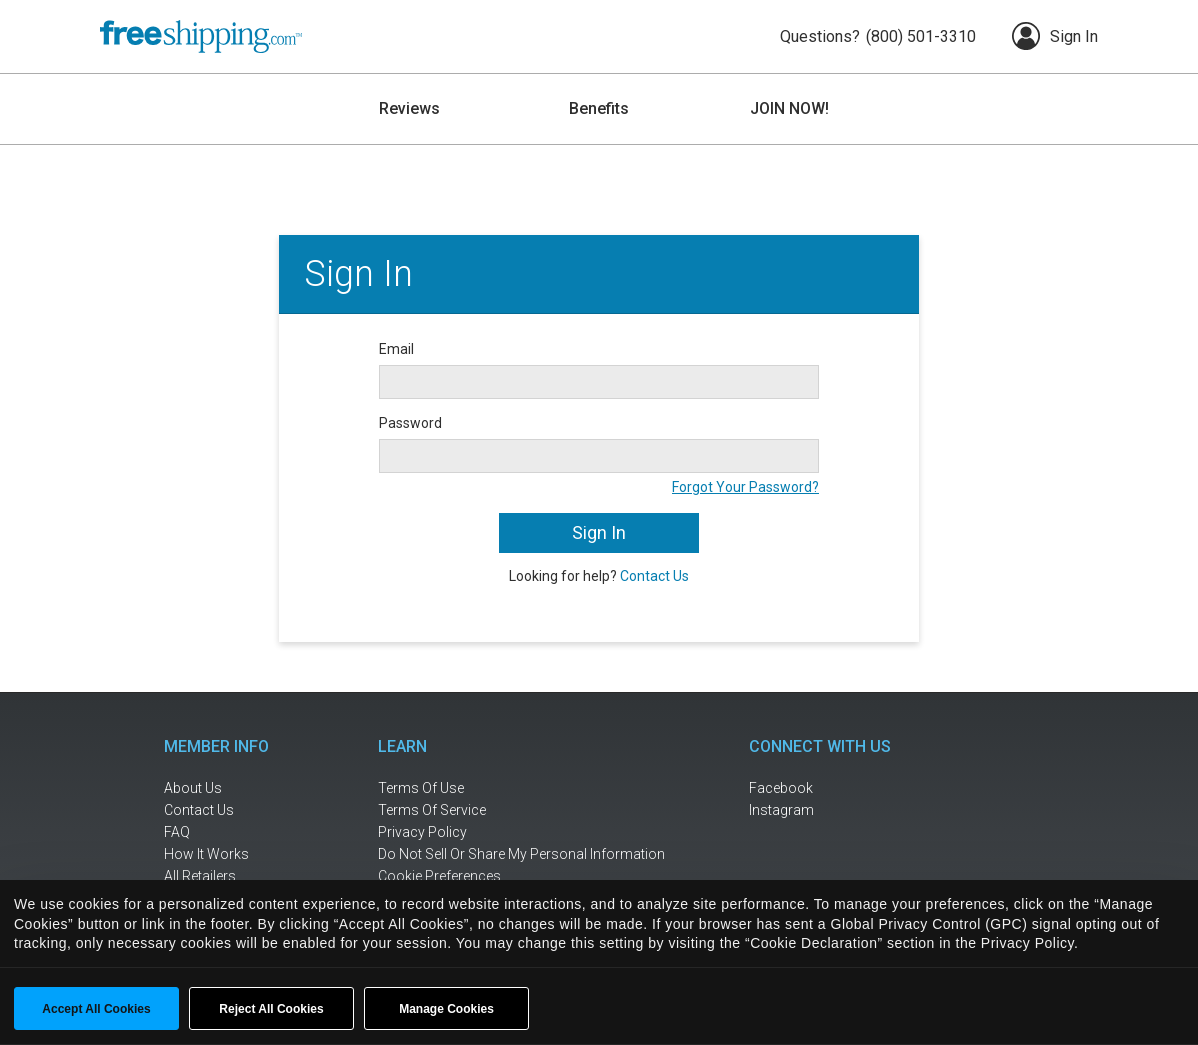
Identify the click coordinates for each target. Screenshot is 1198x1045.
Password (410, 423)
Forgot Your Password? (745, 487)
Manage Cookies (446, 1009)
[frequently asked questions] (229, 832)
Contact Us (654, 576)
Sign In (1055, 36)
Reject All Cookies (271, 1009)
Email (396, 349)
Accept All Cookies (96, 1009)
